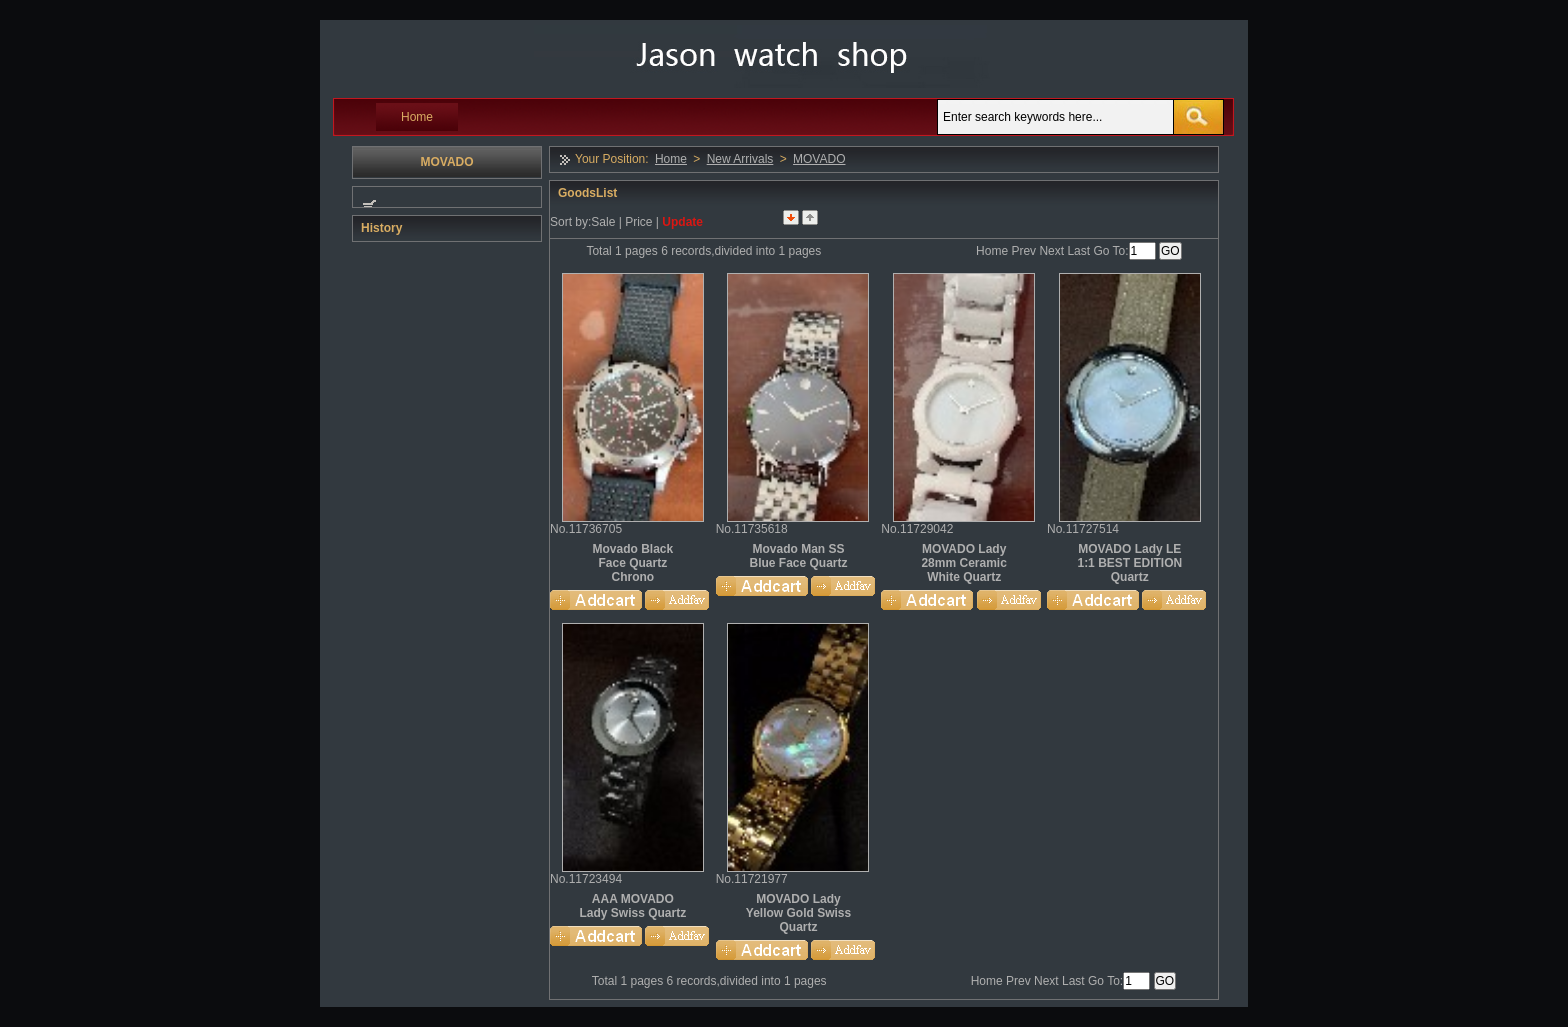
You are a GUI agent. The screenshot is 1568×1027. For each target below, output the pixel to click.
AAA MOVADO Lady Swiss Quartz (632, 906)
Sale (603, 222)
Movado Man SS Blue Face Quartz (798, 556)
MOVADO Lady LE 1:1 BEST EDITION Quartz (1129, 563)
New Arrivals (740, 159)
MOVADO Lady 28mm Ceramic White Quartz (963, 563)
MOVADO (819, 159)
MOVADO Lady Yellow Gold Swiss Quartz (798, 913)
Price (638, 222)
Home (417, 117)
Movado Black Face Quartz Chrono (632, 563)
